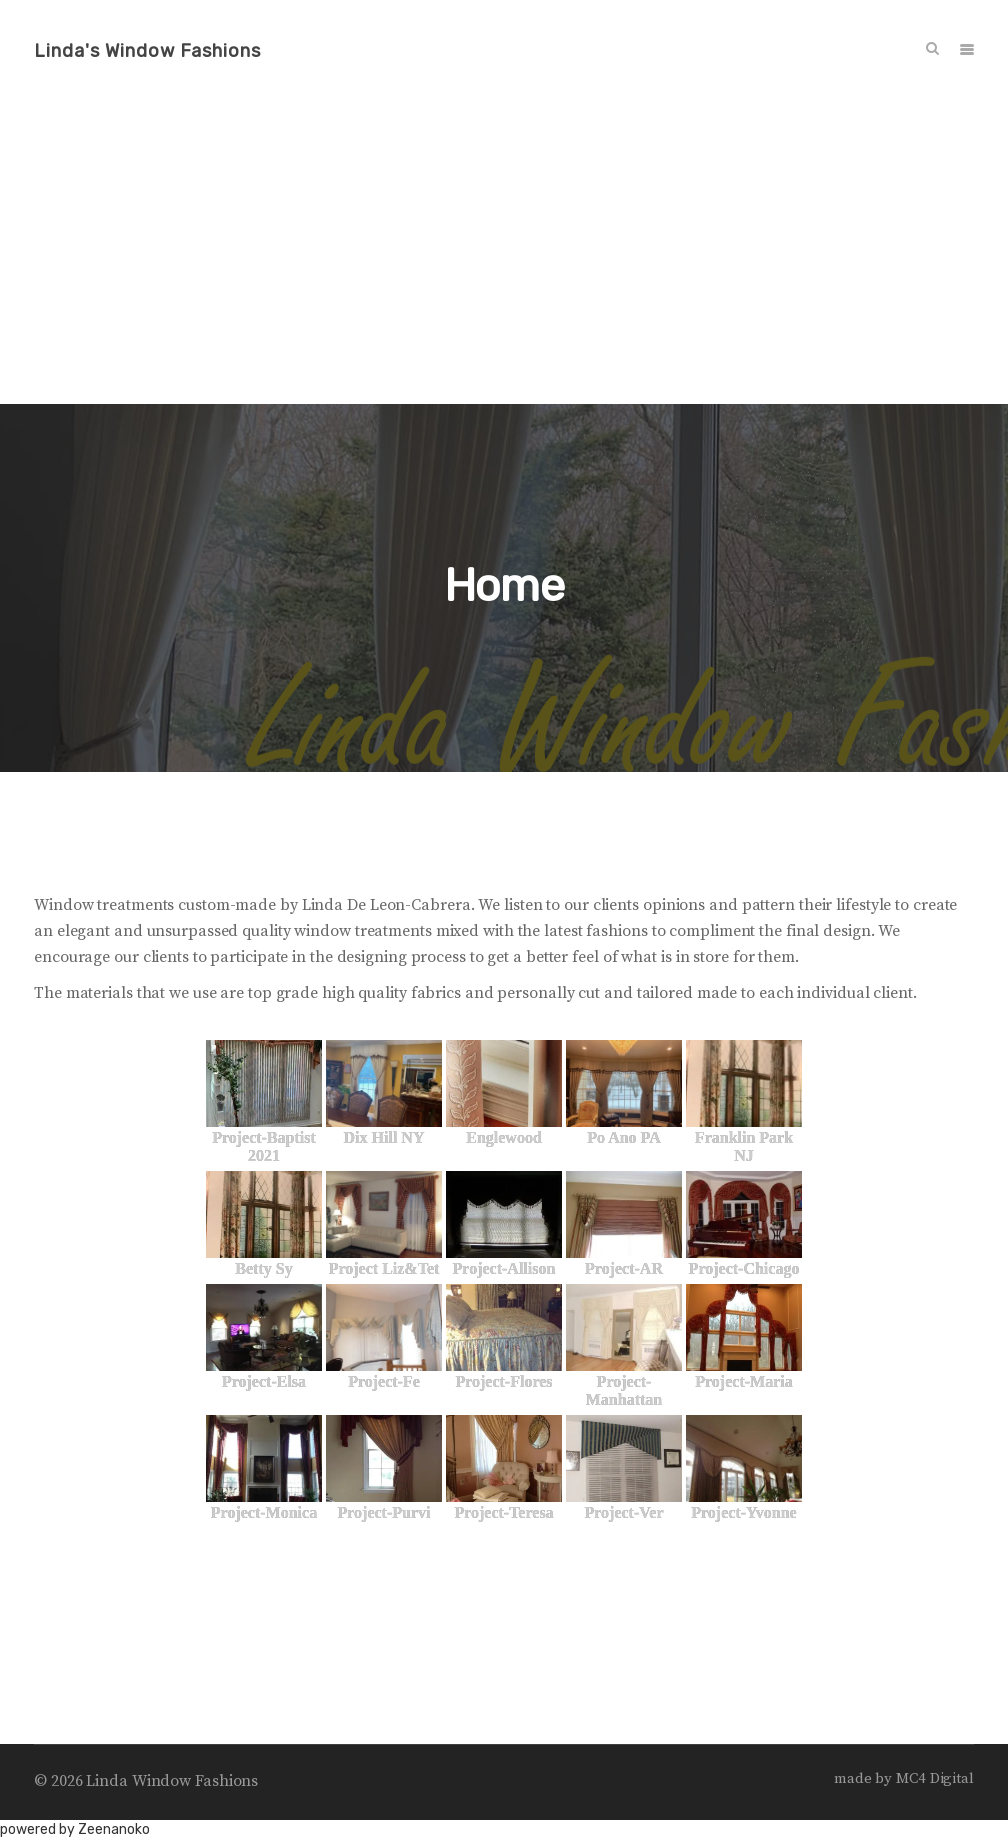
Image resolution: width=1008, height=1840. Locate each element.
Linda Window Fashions (172, 1781)
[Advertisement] (504, 254)
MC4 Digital (935, 1778)
